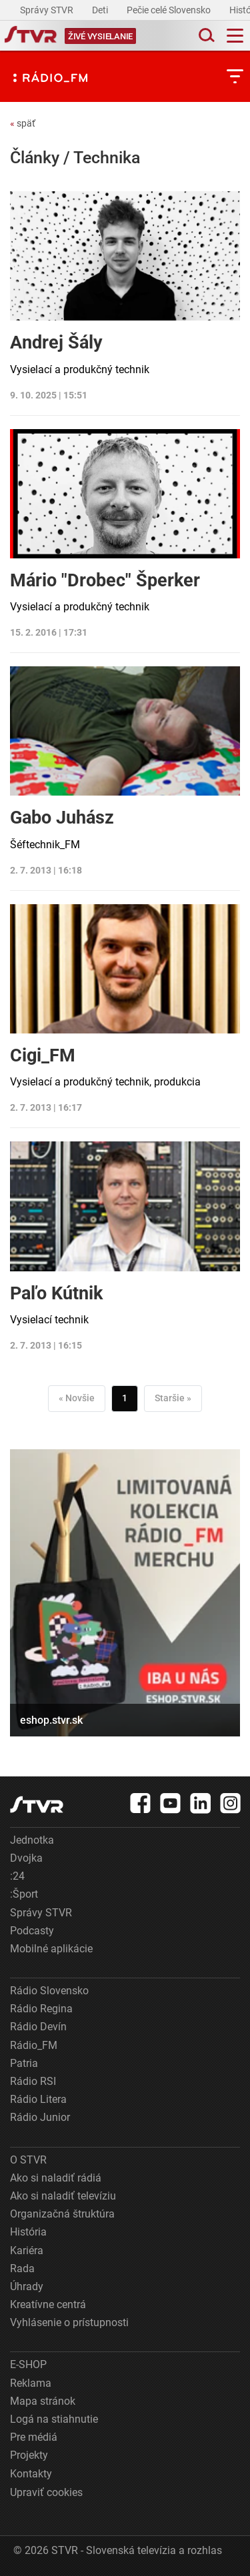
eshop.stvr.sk (51, 1720)
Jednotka (32, 1840)
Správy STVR (47, 10)
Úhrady (26, 2286)
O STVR (28, 2160)
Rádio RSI (33, 2081)
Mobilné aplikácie (51, 1948)
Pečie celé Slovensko (170, 10)
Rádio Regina (41, 2008)
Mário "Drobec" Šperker (105, 580)
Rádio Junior (40, 2117)
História (28, 2232)
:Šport (24, 1894)
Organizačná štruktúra (62, 2214)
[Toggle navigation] (235, 36)
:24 (17, 1876)
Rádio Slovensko (49, 1990)
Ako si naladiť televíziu (63, 2196)
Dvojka (26, 1858)
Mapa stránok (42, 2401)
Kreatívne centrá (48, 2304)
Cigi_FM (42, 1055)
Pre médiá (33, 2437)
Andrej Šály (56, 342)
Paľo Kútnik (56, 1293)
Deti (101, 10)
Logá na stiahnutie (54, 2419)
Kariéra (26, 2250)
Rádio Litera (38, 2099)
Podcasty (32, 1930)
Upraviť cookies (46, 2492)
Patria (24, 2063)
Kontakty (31, 2473)
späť (22, 123)
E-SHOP (28, 2364)
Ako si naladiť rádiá (55, 2178)
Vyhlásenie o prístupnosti (69, 2322)
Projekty (29, 2455)
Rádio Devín (38, 2026)
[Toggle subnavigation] (235, 76)
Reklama (30, 2383)
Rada (22, 2268)
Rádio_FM (33, 2045)
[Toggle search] (205, 36)
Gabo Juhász (62, 817)
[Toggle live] (100, 36)
